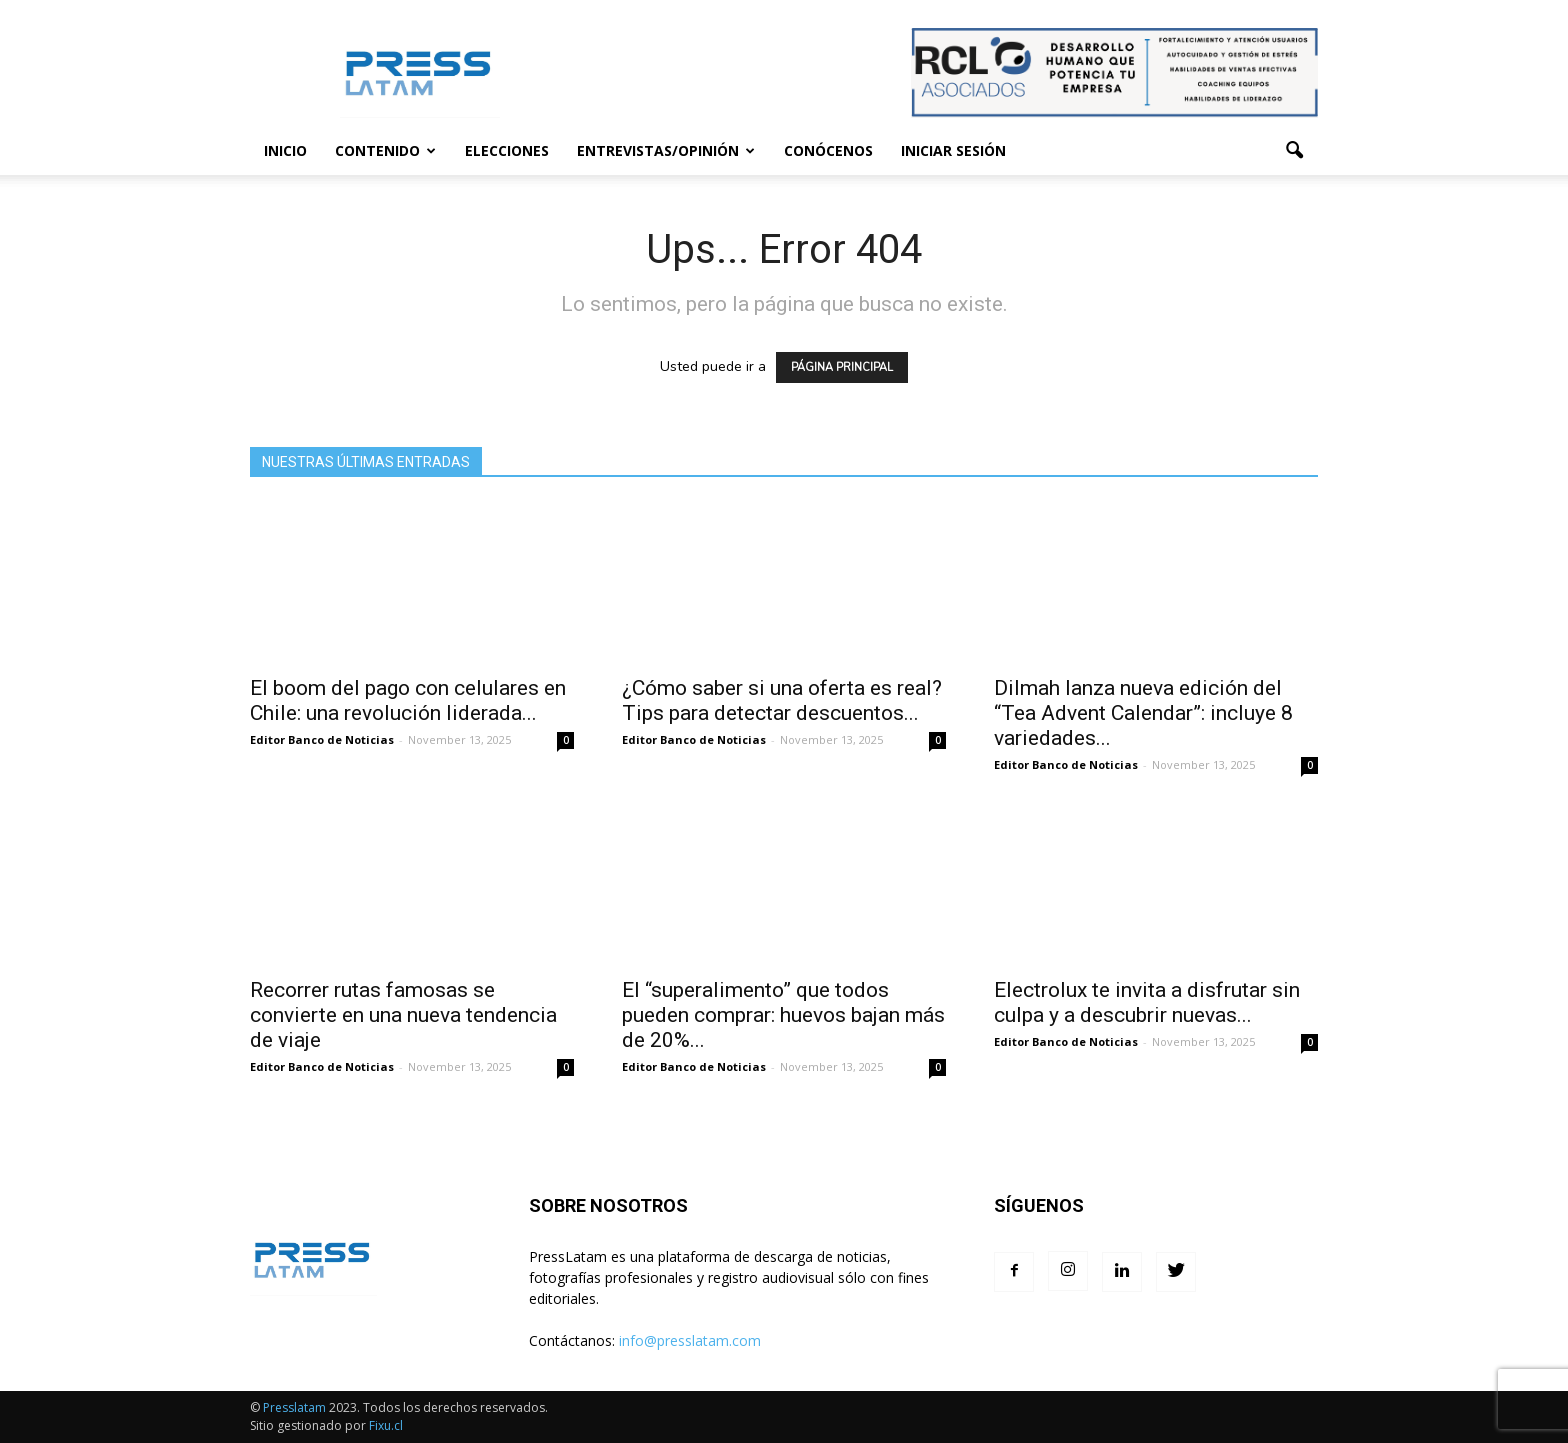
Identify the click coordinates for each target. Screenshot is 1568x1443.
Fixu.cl (386, 1425)
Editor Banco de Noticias (322, 739)
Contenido (385, 150)
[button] (1294, 151)
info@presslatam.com (690, 1340)
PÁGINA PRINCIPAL (842, 367)
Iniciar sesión (953, 150)
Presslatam (294, 1407)
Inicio (285, 150)
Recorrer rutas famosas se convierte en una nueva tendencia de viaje (403, 1015)
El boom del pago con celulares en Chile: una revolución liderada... (408, 700)
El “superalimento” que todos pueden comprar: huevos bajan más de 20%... (783, 1015)
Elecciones (507, 150)
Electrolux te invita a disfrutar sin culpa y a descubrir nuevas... (1147, 1002)
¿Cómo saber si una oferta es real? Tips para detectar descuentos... (782, 700)
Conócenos (828, 150)
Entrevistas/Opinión (666, 150)
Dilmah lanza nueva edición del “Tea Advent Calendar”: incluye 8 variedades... (1143, 713)
